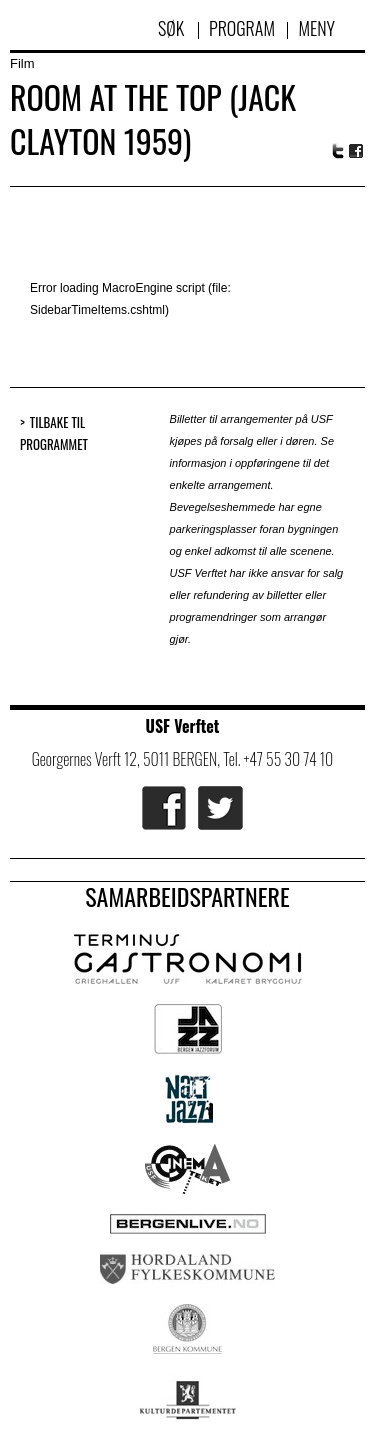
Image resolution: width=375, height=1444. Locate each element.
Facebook (357, 151)
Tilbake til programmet (54, 433)
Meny (316, 28)
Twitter (338, 151)
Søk (173, 28)
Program (242, 28)
